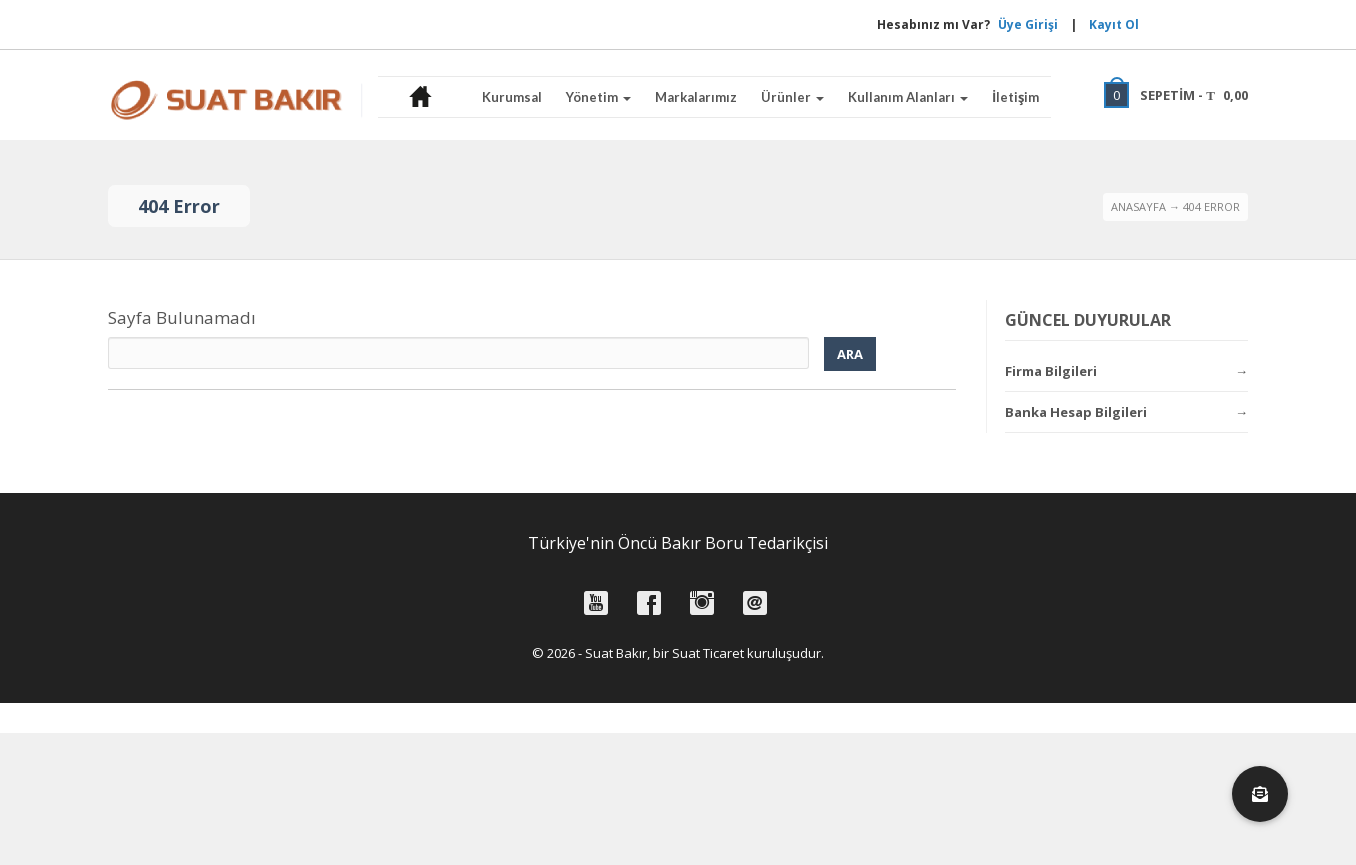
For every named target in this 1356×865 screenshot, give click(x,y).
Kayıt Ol (1114, 24)
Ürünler (792, 97)
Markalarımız (696, 97)
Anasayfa (1138, 206)
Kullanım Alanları (908, 97)
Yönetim (598, 97)
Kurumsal (512, 97)
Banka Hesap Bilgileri (1076, 412)
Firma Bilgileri (1051, 371)
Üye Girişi (967, 24)
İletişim (1015, 97)
